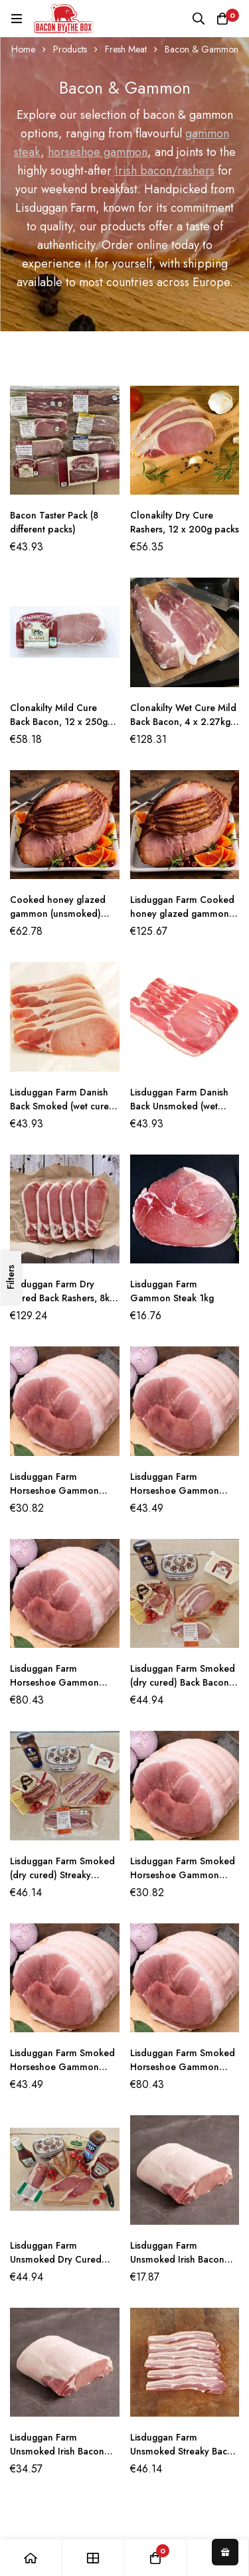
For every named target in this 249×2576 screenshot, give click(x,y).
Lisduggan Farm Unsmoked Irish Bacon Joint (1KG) (177, 2259)
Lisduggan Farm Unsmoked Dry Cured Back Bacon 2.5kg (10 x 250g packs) (59, 2266)
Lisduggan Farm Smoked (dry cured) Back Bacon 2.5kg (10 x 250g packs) (182, 1682)
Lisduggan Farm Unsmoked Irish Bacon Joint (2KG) (57, 2451)
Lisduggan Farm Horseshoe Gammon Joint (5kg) (54, 1682)
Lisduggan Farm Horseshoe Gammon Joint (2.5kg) (174, 1490)
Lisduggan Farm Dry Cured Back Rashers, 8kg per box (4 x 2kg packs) (62, 1298)
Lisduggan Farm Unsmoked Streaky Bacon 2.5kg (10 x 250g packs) (184, 2451)
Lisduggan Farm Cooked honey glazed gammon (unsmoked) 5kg (182, 913)
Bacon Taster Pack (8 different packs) (54, 522)
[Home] (31, 2557)
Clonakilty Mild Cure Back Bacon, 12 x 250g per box (59, 721)
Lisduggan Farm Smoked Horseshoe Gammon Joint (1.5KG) (182, 1874)
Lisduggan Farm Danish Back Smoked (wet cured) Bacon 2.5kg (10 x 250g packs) (64, 1113)
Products (70, 49)
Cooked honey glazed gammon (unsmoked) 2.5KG (58, 913)
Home (23, 49)
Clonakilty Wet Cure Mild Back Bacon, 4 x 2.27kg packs (183, 721)
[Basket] (222, 18)
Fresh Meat (126, 49)
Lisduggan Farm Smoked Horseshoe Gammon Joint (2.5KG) (62, 2066)
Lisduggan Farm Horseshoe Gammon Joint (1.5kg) (54, 1490)
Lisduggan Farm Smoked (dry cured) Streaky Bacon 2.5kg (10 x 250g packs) (62, 1881)
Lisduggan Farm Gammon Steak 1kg (172, 1291)
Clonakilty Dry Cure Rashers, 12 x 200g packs (184, 522)
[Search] (198, 18)
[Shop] (93, 2557)
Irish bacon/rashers (164, 170)
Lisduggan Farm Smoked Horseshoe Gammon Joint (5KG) (182, 2066)
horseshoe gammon (97, 152)
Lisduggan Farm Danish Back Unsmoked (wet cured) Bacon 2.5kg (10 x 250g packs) (183, 1113)
